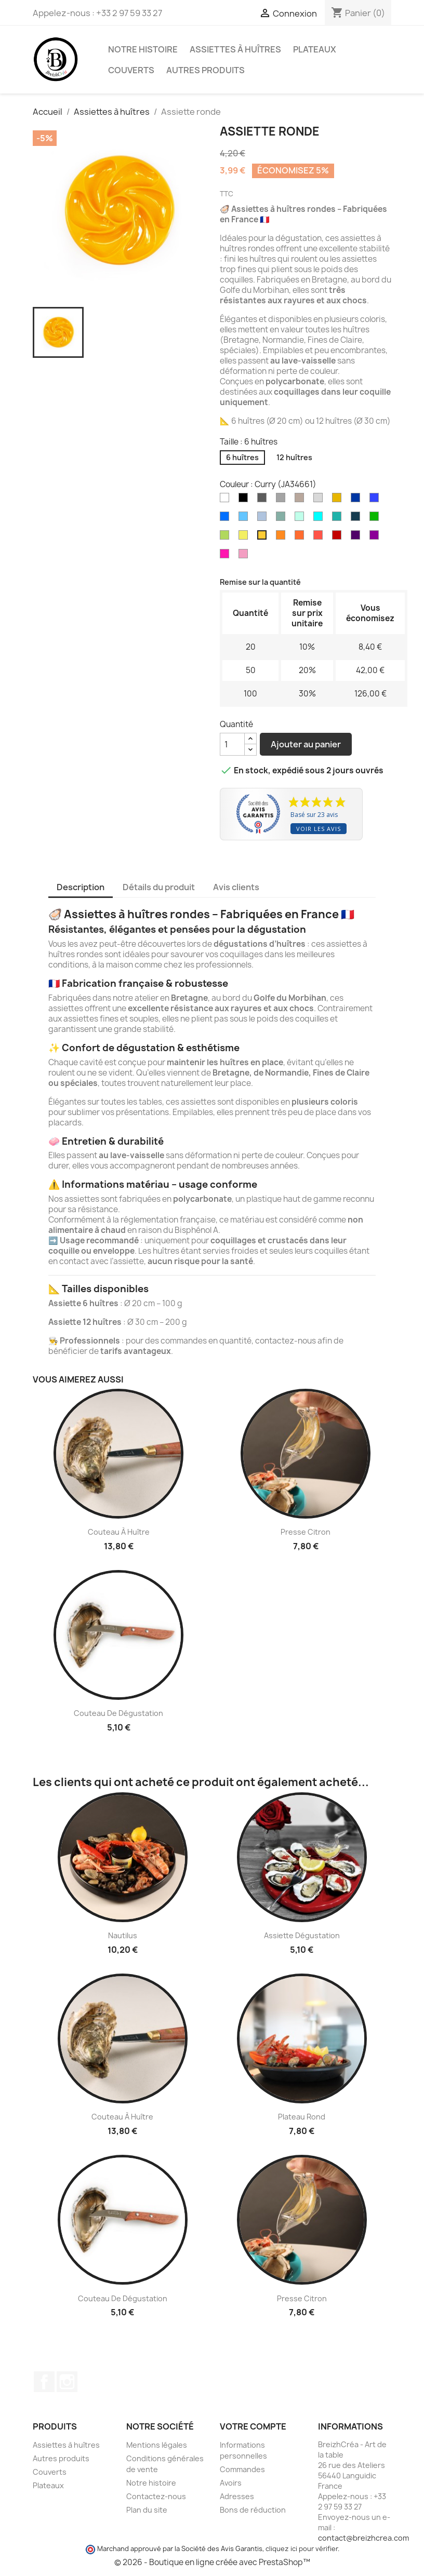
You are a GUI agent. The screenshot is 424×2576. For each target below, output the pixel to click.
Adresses (237, 2496)
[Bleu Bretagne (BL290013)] (226, 519)
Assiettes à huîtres (235, 49)
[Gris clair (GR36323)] (282, 500)
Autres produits (205, 70)
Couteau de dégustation (118, 1713)
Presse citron (305, 1532)
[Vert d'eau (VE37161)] (301, 519)
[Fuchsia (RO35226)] (226, 556)
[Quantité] (232, 744)
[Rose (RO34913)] (245, 556)
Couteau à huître (119, 1532)
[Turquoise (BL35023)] (320, 519)
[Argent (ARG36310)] (320, 500)
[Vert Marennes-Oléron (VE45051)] (282, 519)
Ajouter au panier (306, 744)
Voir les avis (318, 829)
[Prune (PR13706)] (376, 537)
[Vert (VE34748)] (376, 519)
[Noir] (245, 500)
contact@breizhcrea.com (363, 2538)
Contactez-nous (156, 2496)
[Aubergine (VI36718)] (357, 537)
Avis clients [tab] (236, 887)
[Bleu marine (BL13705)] (357, 500)
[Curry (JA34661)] (264, 537)
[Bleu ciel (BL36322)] (245, 519)
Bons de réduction (253, 2510)
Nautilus (122, 1935)
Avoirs (231, 2483)
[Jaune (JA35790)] (245, 537)
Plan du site (146, 2510)
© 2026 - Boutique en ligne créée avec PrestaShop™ (212, 2562)
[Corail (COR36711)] (301, 537)
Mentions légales (156, 2445)
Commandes (242, 2469)
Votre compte (253, 2426)
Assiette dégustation (302, 1935)
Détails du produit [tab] (159, 887)
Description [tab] (80, 887)
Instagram (67, 2381)
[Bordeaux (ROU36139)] (339, 537)
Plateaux (314, 49)
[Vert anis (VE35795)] (226, 537)
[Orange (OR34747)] (282, 537)
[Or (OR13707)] (339, 500)
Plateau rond (301, 2117)
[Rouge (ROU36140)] (320, 537)
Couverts (131, 70)
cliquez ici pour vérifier (302, 2548)
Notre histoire (143, 49)
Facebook (44, 2381)
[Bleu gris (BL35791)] (264, 519)
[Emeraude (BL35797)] (339, 519)
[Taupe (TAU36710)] (301, 500)
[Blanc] (226, 500)
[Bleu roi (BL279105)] (376, 500)
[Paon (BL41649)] (357, 519)
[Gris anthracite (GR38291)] (264, 500)
